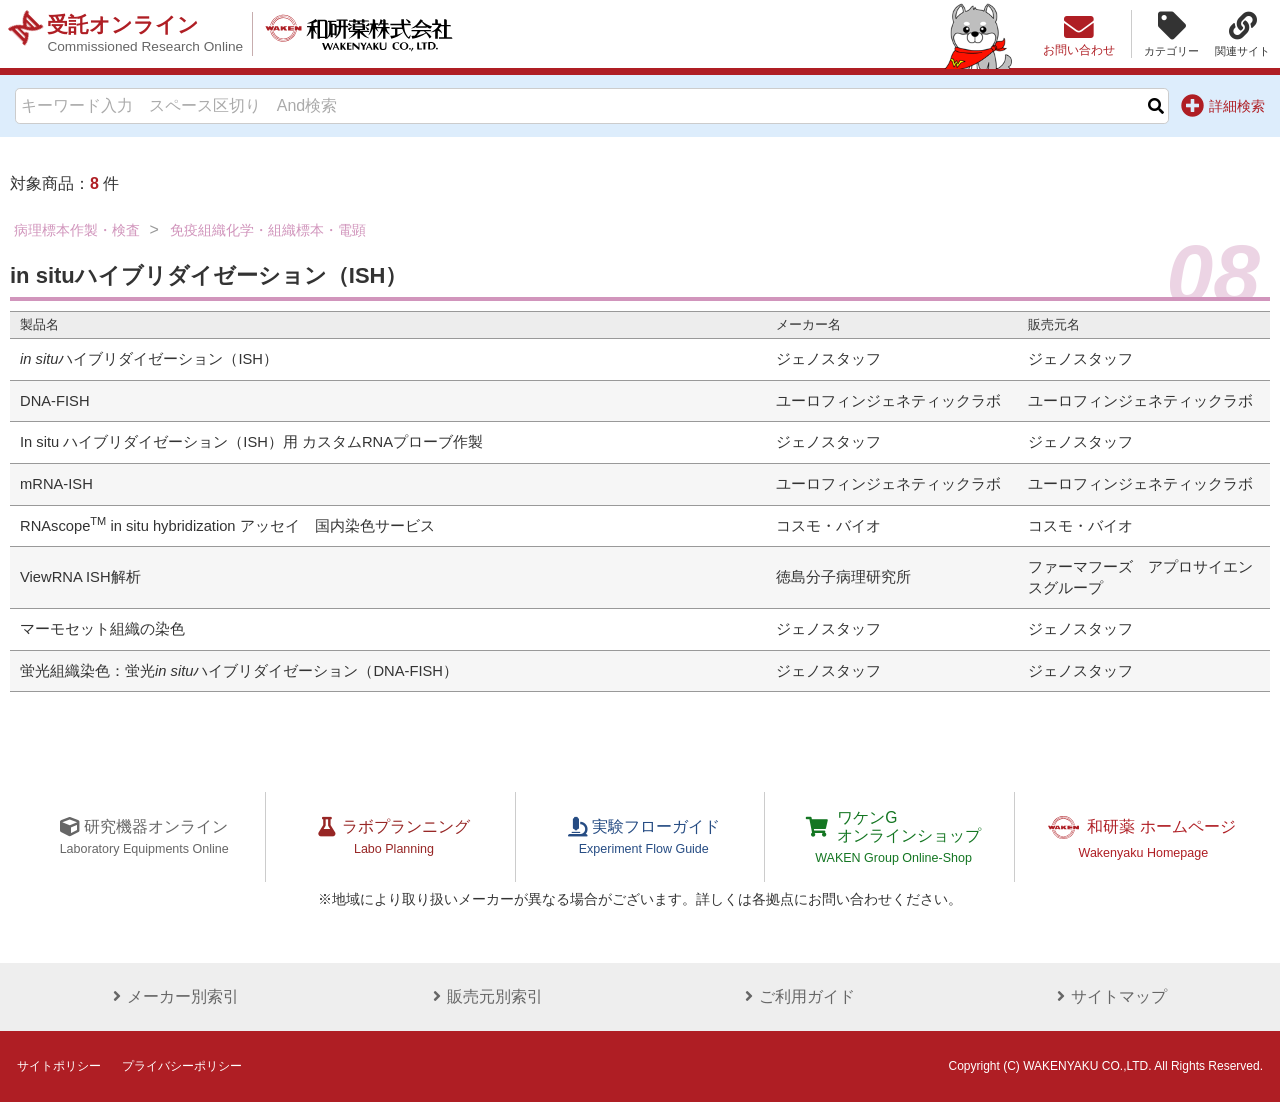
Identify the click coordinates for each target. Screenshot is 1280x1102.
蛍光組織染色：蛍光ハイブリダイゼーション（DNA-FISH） (239, 671)
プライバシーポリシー (182, 1066)
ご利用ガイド (796, 996)
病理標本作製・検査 (77, 230)
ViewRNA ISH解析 (80, 577)
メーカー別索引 (172, 996)
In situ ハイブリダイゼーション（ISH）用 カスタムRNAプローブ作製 (251, 442)
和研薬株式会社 (365, 34)
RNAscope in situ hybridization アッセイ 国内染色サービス (227, 526)
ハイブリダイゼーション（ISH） (149, 359)
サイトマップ (1108, 996)
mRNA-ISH (56, 484)
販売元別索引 (484, 996)
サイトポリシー (59, 1066)
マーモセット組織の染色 (102, 629)
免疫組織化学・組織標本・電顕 (268, 230)
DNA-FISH (55, 401)
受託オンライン (147, 34)
